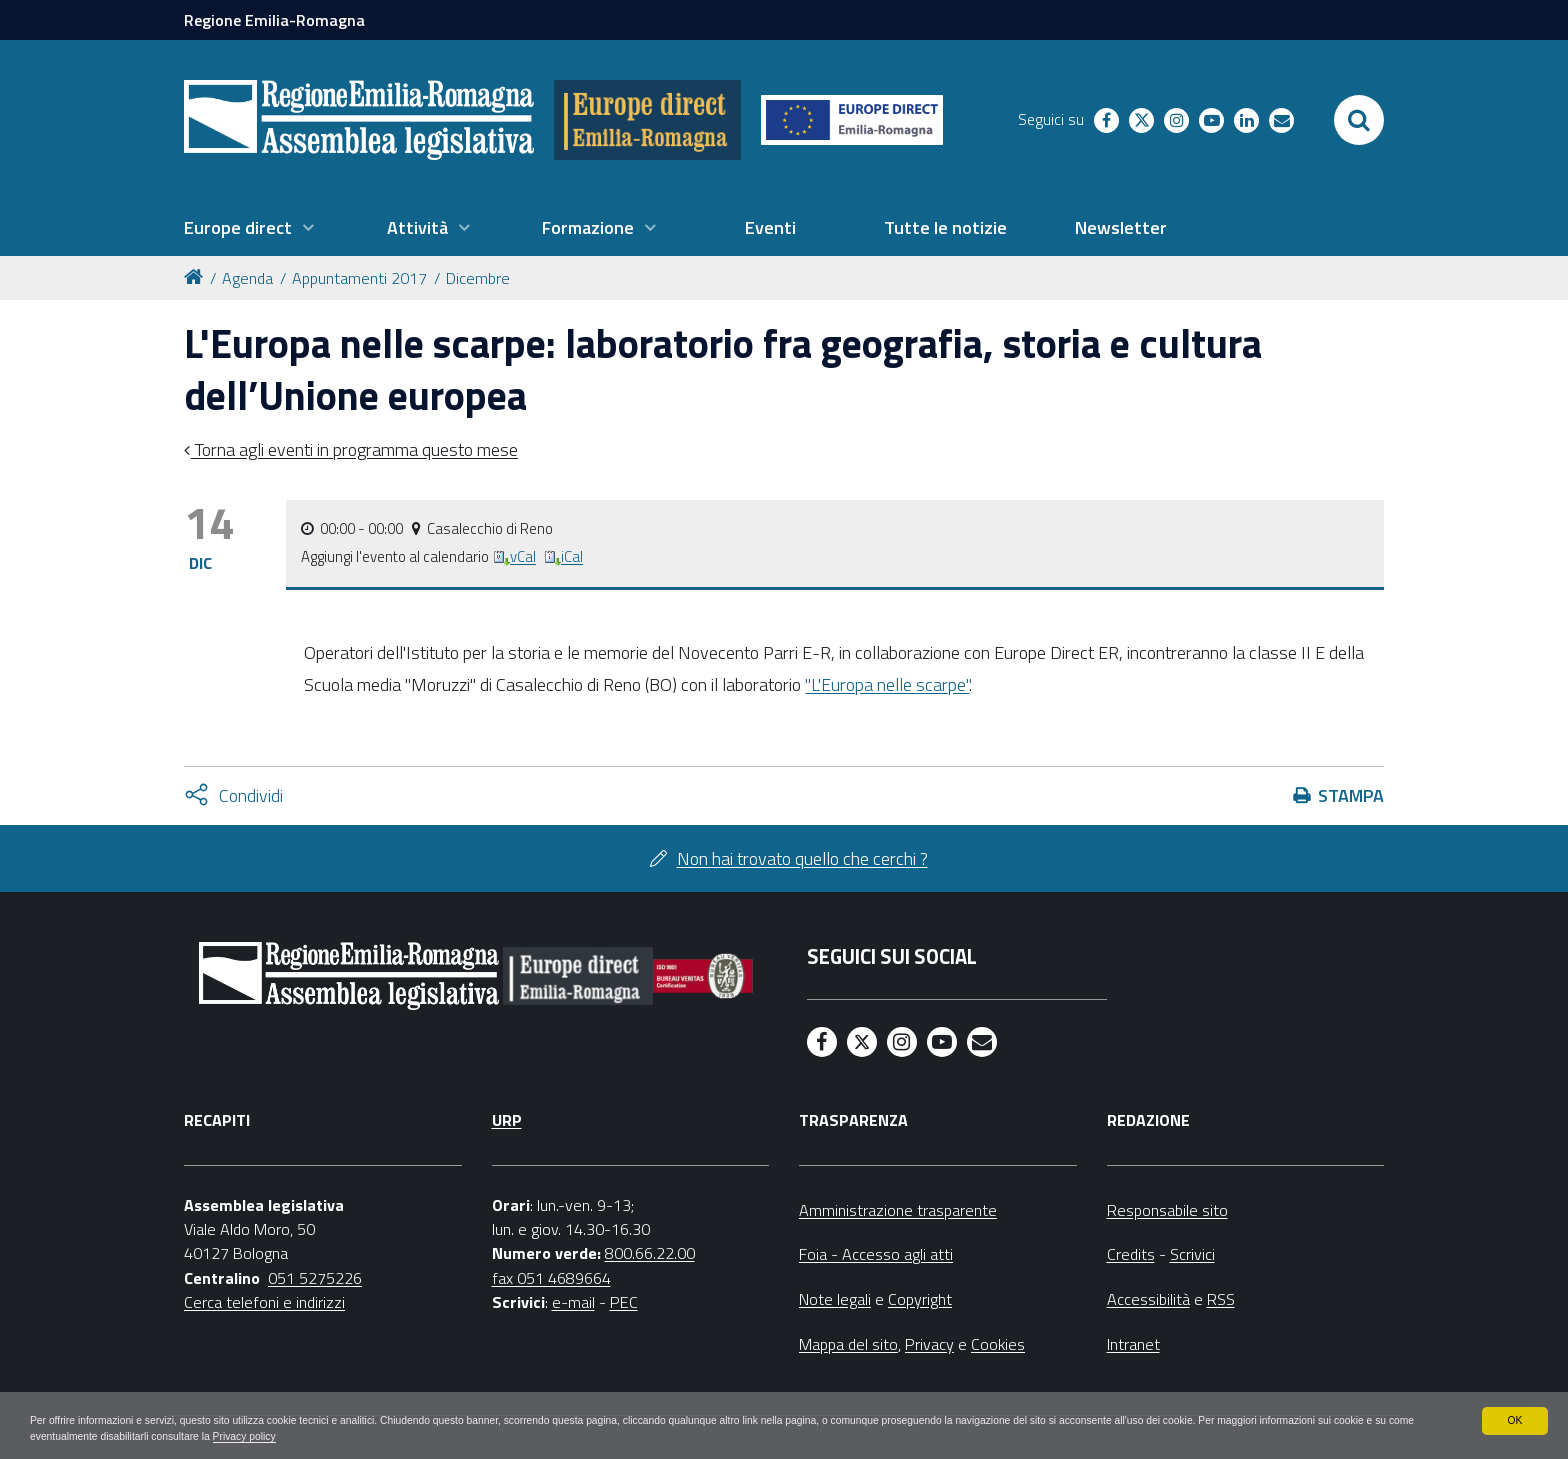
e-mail (573, 1302)
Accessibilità (1148, 1299)
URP (507, 1120)
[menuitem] (249, 228)
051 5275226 (315, 1278)
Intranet (1133, 1344)
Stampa (1351, 795)
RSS (1221, 1299)
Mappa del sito (848, 1344)
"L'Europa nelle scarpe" (887, 684)
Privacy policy (512, 1435)
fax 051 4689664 (551, 1278)
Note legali (835, 1299)
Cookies (998, 1344)
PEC (624, 1302)
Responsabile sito (1167, 1210)
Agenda (247, 278)
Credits (1131, 1254)
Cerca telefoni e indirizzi (264, 1302)
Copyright (920, 1299)
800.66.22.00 (650, 1253)
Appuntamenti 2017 (359, 278)
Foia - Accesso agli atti (876, 1254)
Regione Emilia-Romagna (274, 20)
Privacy (929, 1344)
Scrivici (1192, 1254)
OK (1514, 1417)
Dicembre (478, 278)
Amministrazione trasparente (898, 1210)
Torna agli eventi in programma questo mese (354, 449)
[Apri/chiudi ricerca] (1359, 120)
